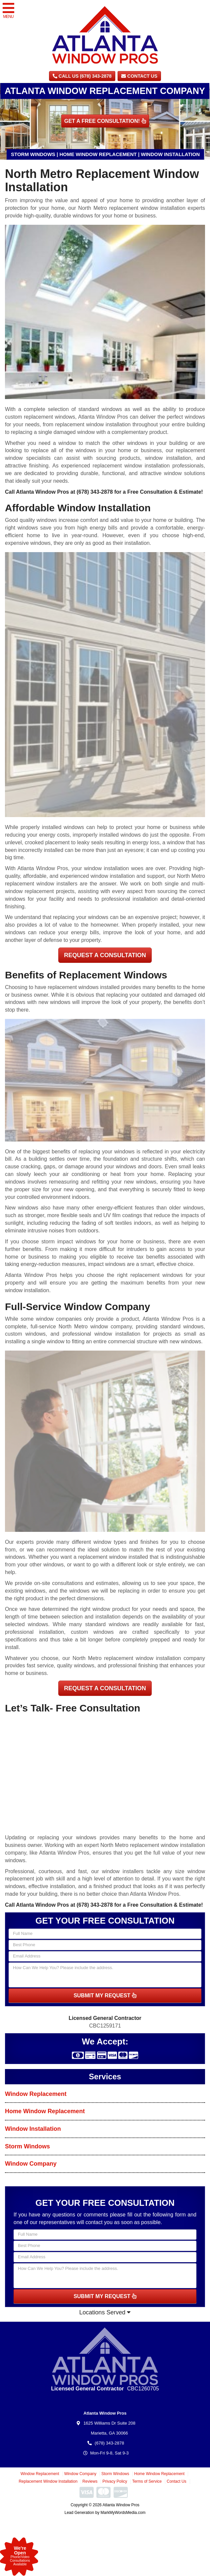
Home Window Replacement (45, 2111)
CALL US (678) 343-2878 (82, 76)
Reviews (89, 2481)
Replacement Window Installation (48, 2481)
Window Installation (33, 2128)
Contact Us (139, 76)
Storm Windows (27, 2146)
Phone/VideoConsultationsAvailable (20, 2555)
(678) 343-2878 (95, 492)
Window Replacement (36, 2094)
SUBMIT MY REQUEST (105, 1995)
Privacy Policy (114, 2481)
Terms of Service (147, 2481)
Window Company (31, 2163)
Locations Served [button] (105, 2312)
